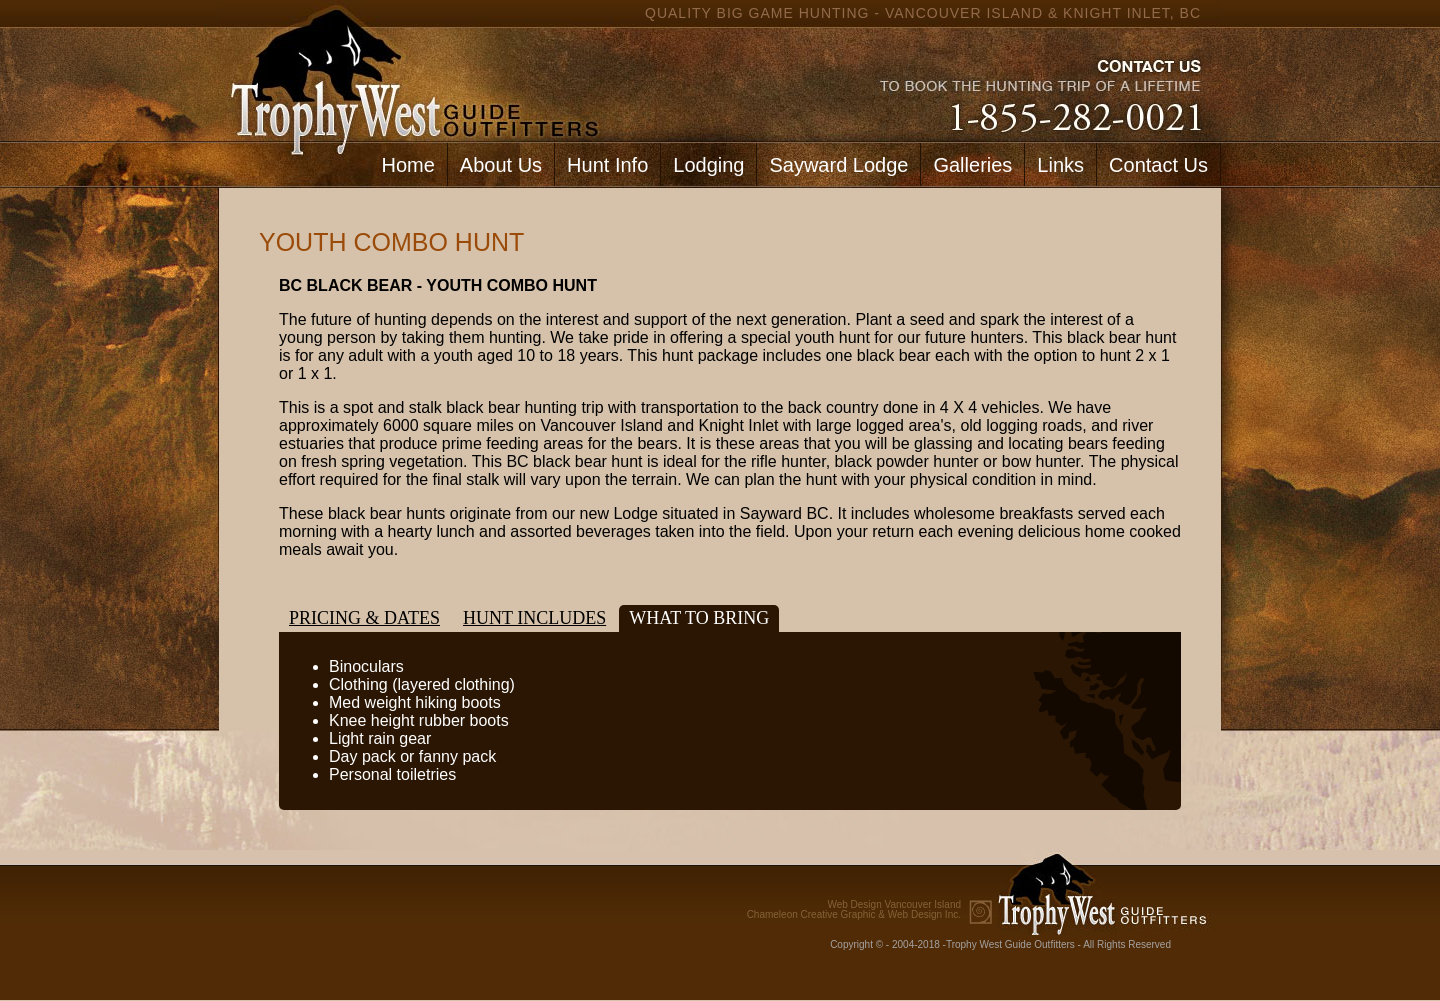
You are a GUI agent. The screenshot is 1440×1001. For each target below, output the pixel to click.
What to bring (699, 618)
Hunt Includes (534, 618)
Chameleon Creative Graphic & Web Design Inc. (854, 910)
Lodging (708, 165)
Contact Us (1158, 165)
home (410, 70)
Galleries (972, 165)
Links (1060, 165)
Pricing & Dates (364, 618)
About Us (501, 165)
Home (407, 165)
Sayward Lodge (838, 165)
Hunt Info (607, 165)
